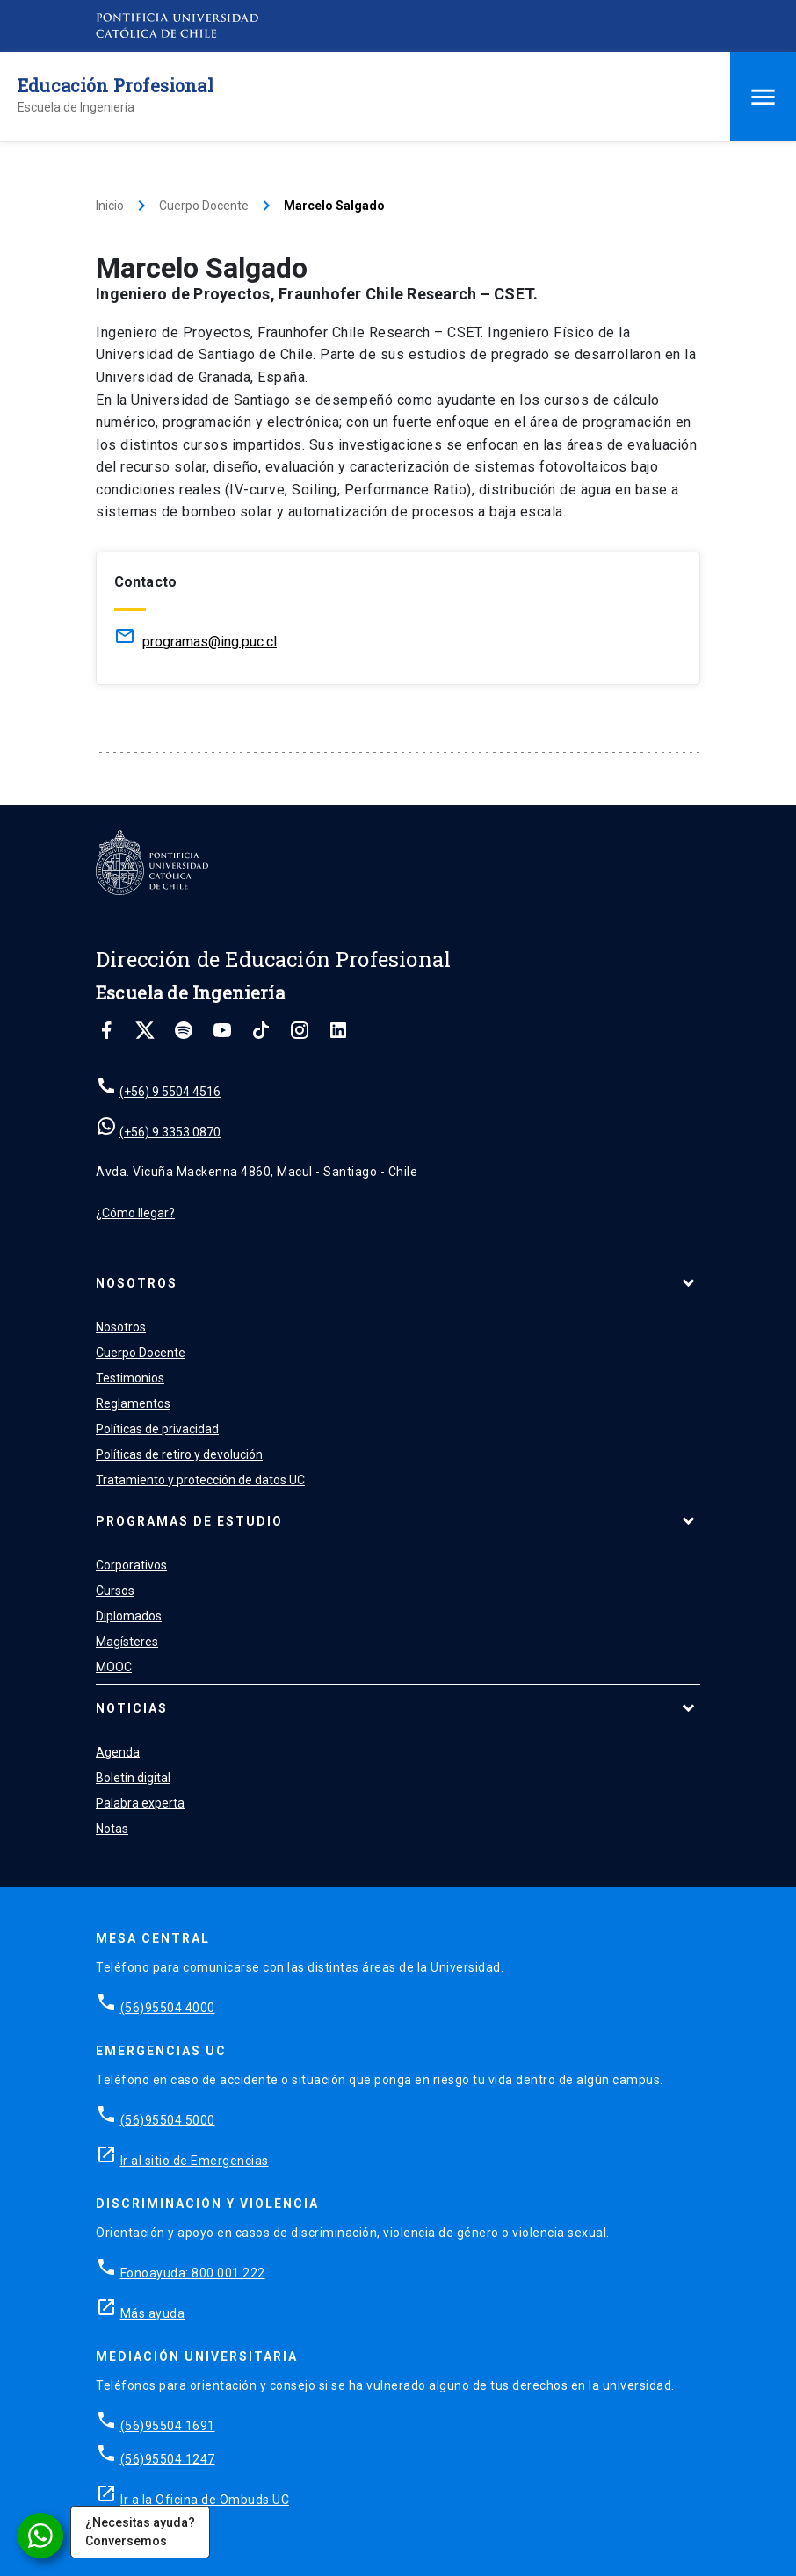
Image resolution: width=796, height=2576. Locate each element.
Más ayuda (152, 2313)
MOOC (114, 1667)
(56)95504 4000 (167, 2008)
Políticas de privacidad (157, 1429)
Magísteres (127, 1641)
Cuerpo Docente (204, 205)
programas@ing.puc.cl (209, 641)
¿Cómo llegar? (135, 1213)
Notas (112, 1829)
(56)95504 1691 (167, 2426)
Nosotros (136, 1283)
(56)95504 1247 (167, 2459)
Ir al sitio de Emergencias (194, 2161)
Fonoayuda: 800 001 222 (192, 2273)
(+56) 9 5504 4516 (170, 1092)
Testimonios (130, 1378)
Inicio (110, 205)
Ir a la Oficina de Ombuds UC (204, 2500)
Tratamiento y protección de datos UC (200, 1480)
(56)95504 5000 (167, 2120)
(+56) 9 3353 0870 (170, 1132)
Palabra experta (140, 1803)
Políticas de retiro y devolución (179, 1454)
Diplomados (129, 1616)
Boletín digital (133, 1778)
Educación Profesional (115, 85)
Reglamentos (133, 1403)
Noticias (132, 1708)
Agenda (118, 1752)
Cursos (115, 1591)
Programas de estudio (189, 1521)
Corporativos (131, 1565)
